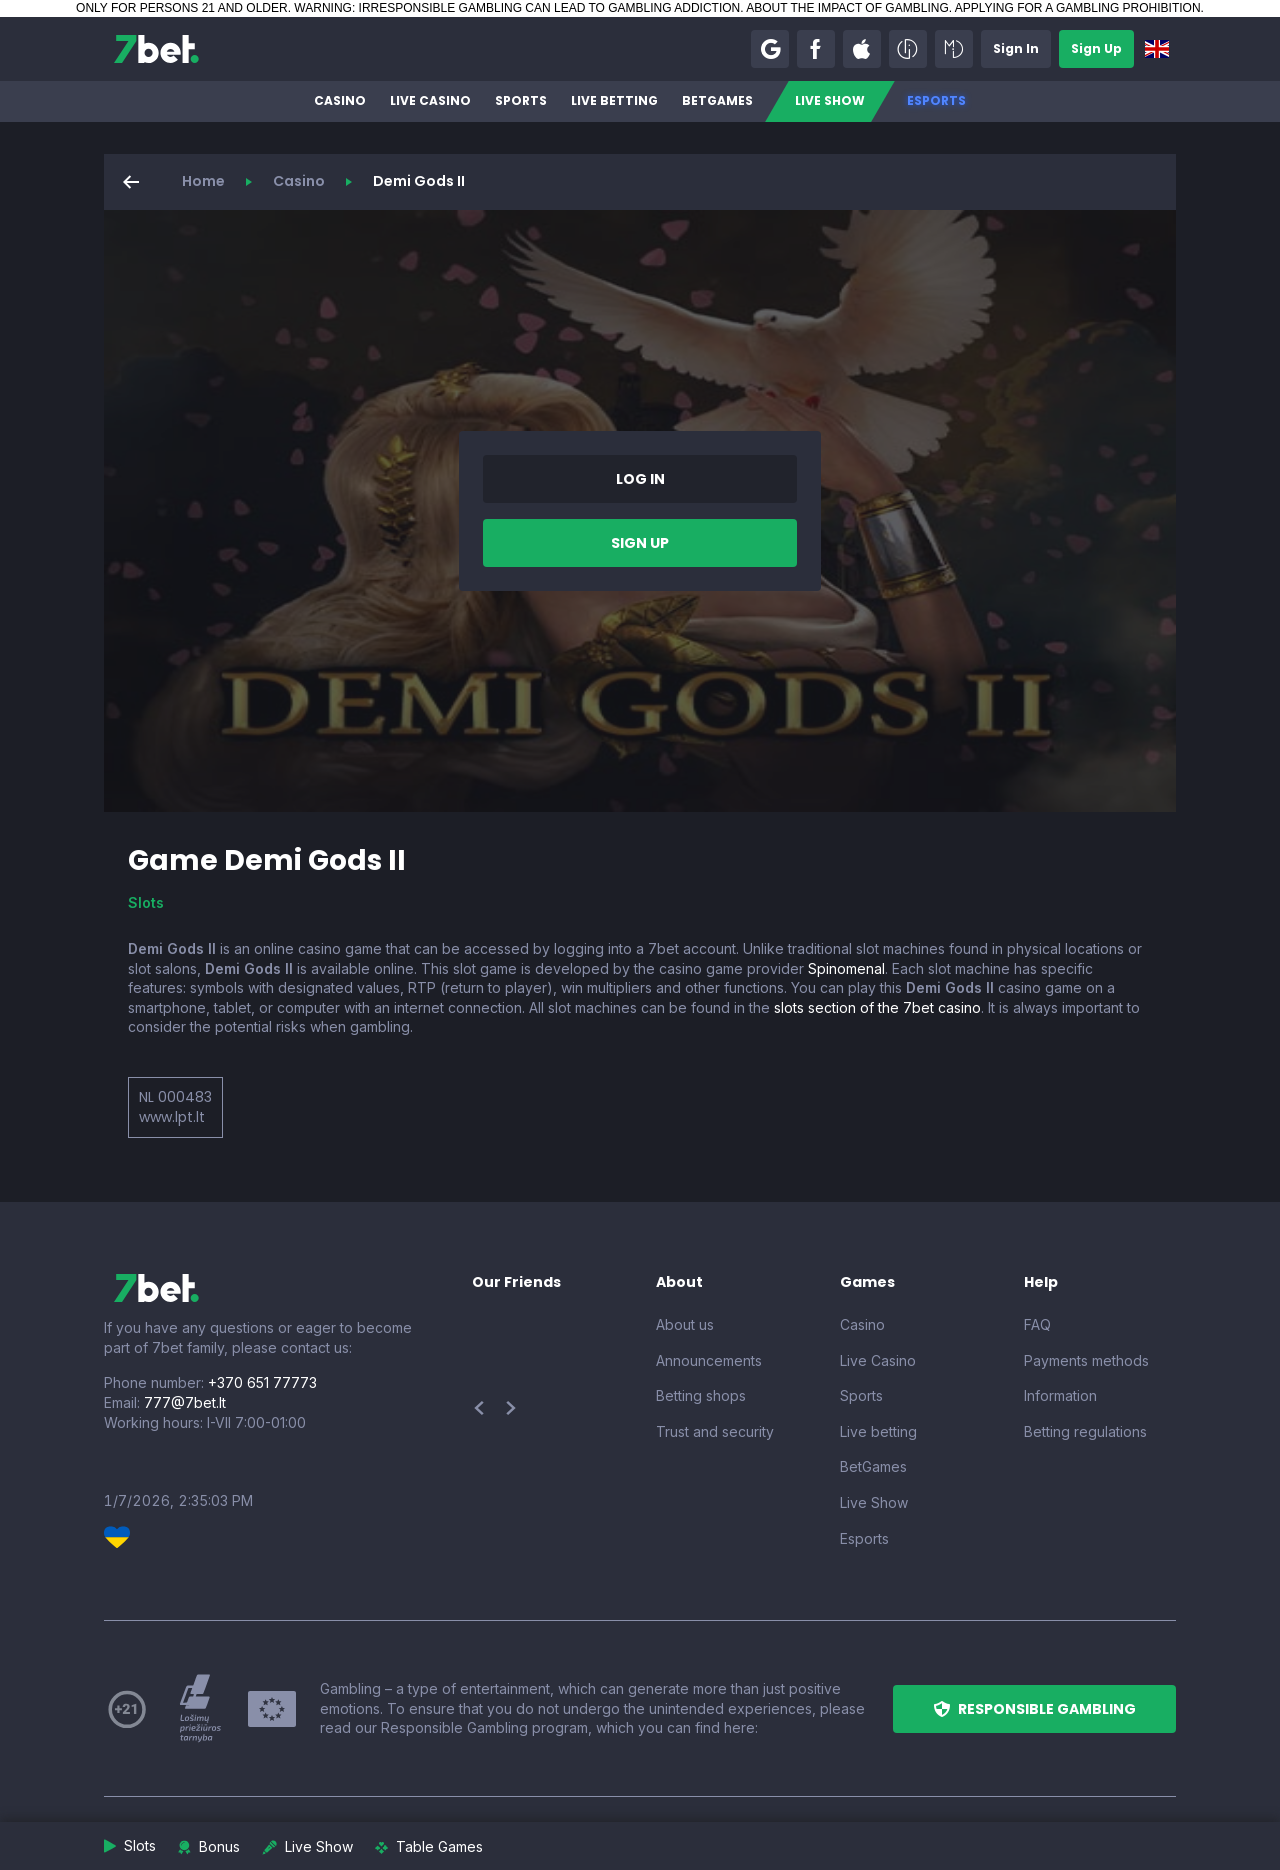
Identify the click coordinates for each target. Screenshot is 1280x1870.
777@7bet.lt (185, 1402)
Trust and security (715, 1431)
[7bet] (156, 49)
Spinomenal (846, 968)
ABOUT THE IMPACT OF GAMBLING (847, 8)
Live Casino (430, 100)
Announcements (709, 1360)
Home (203, 181)
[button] (770, 49)
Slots (146, 902)
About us (685, 1324)
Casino (340, 100)
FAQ (1037, 1324)
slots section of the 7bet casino (877, 1007)
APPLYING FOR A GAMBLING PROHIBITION (1078, 8)
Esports (936, 100)
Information (1060, 1395)
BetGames (717, 100)
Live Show (830, 100)
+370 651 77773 (262, 1382)
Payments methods (1086, 1360)
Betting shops (701, 1395)
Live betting (614, 100)
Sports (521, 100)
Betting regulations (1085, 1431)
